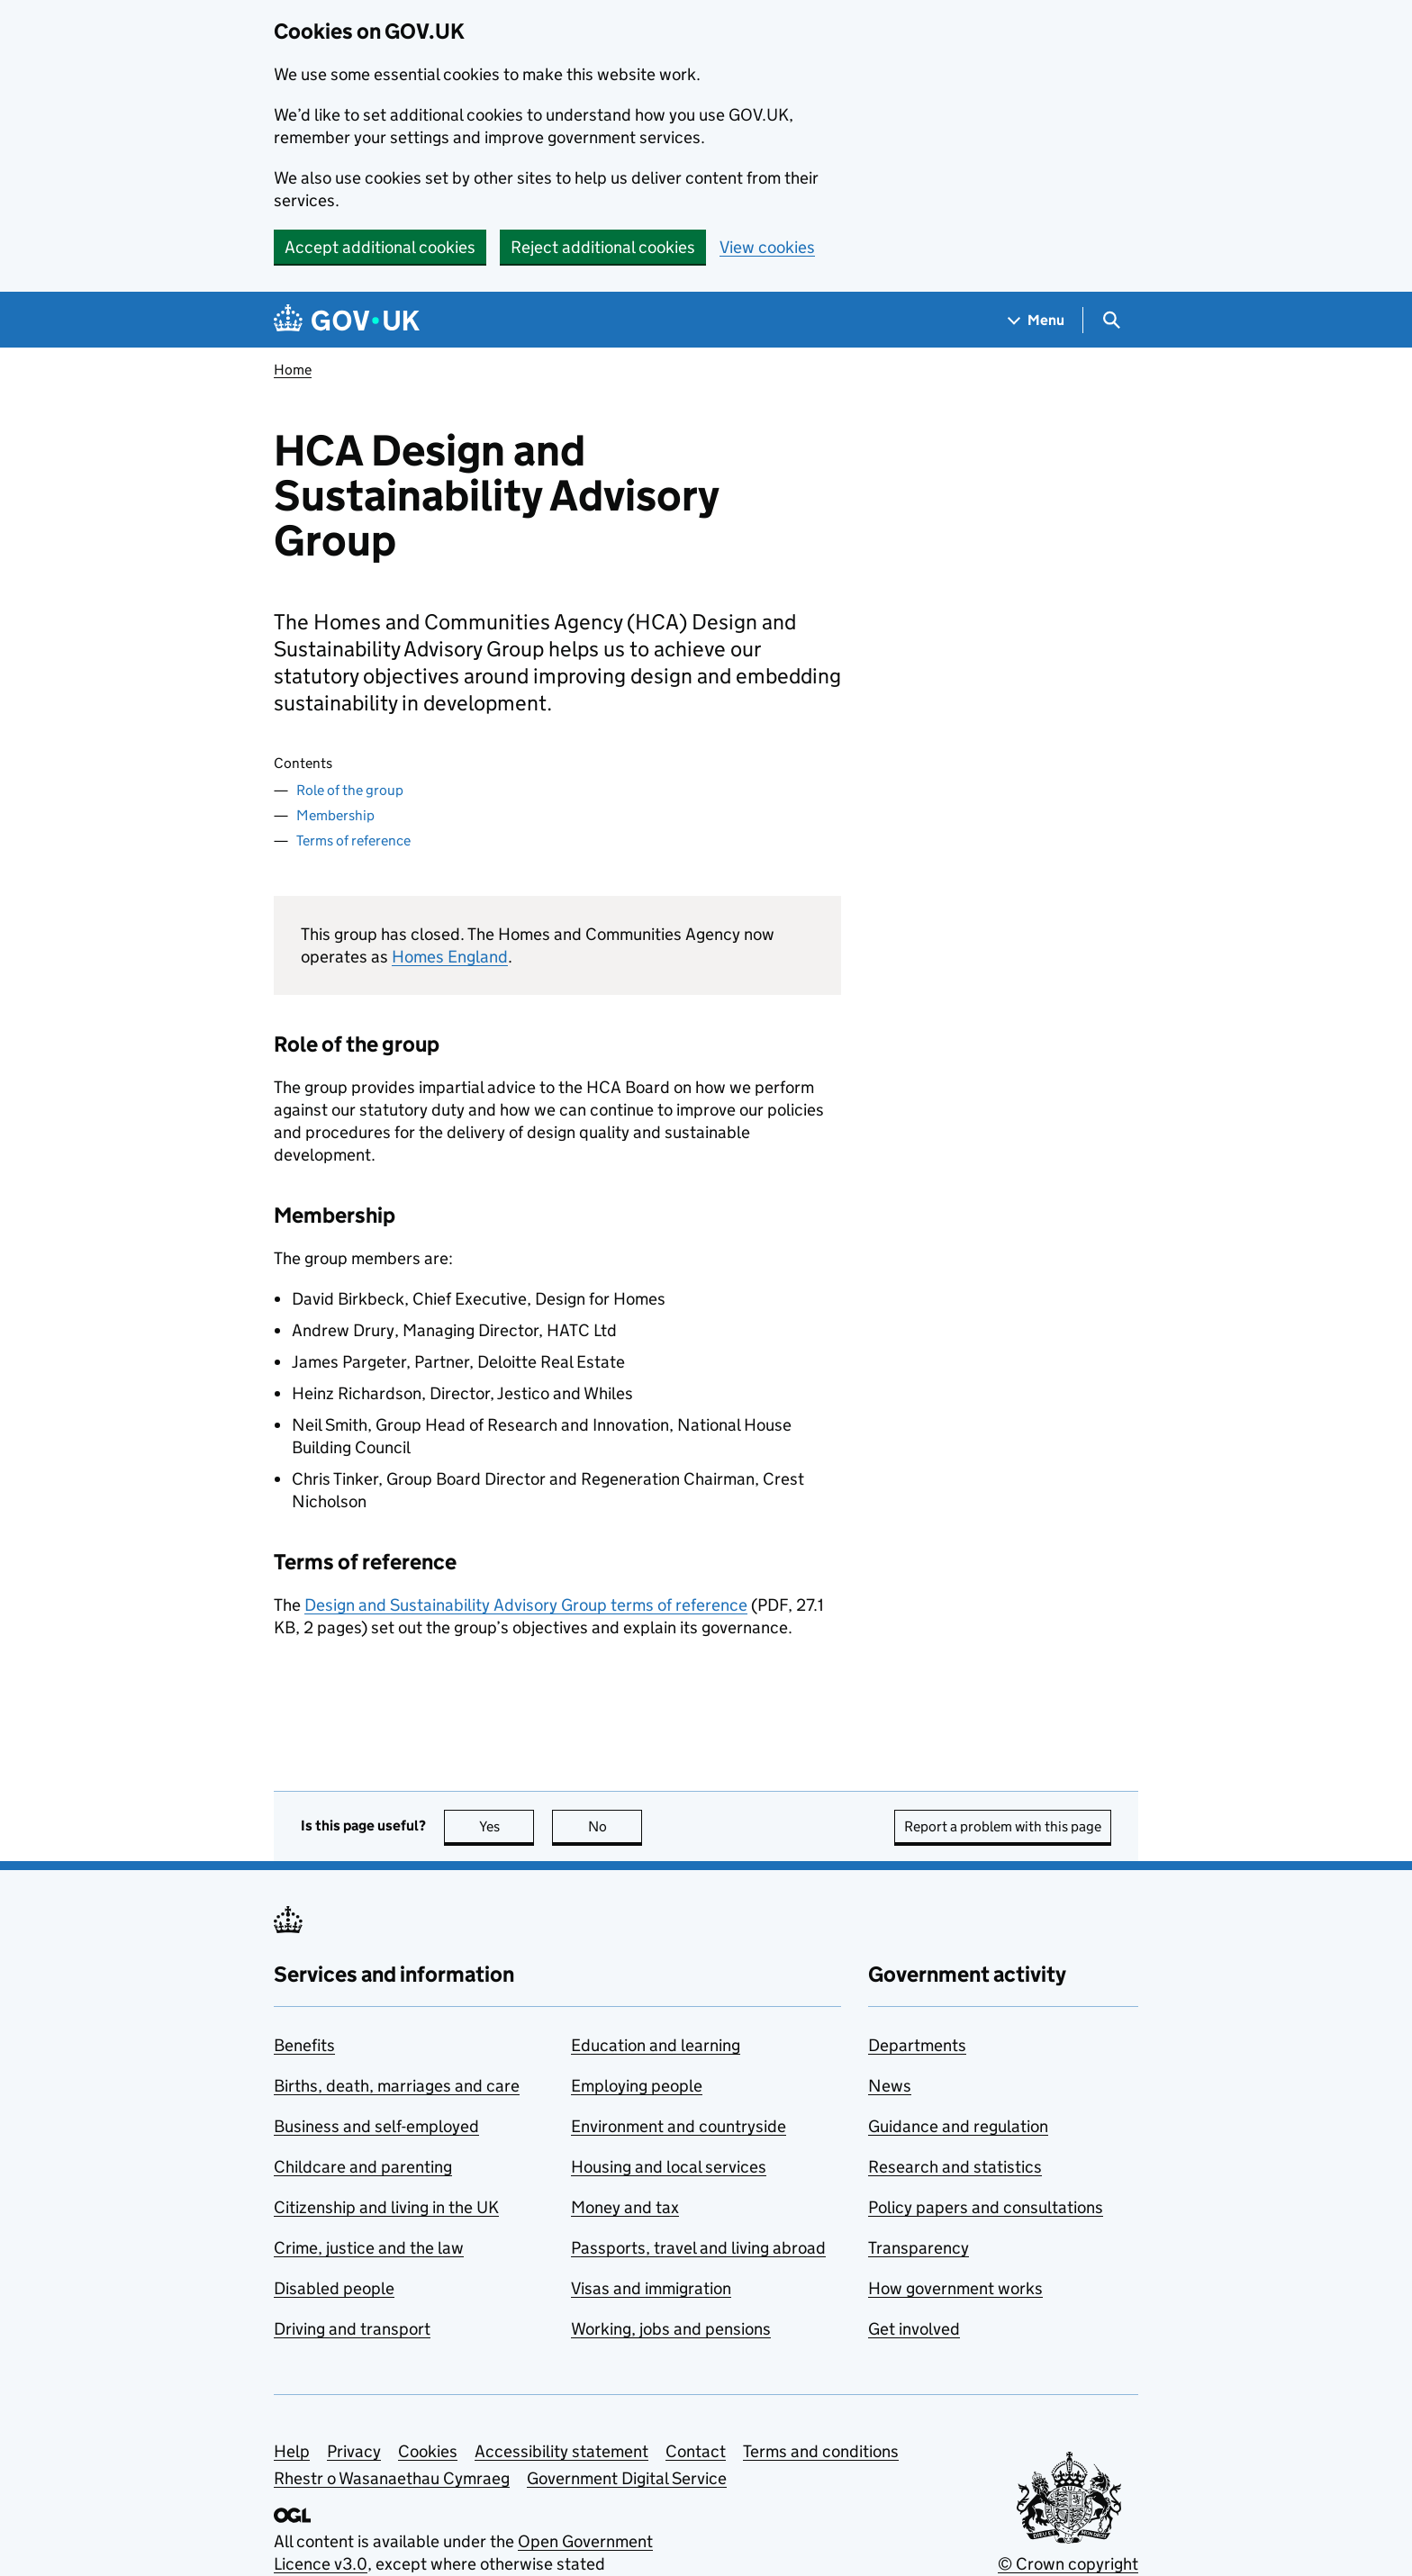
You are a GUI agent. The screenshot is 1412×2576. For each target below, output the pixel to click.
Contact (695, 2451)
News (889, 2085)
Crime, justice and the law (369, 2247)
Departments (917, 2045)
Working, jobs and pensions (671, 2328)
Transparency (918, 2247)
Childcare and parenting (363, 2166)
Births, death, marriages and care (397, 2085)
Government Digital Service (627, 2478)
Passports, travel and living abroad (698, 2247)
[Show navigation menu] (1036, 320)
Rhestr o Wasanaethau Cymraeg (392, 2478)
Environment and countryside (678, 2126)
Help (292, 2451)
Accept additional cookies (380, 247)
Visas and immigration (651, 2288)
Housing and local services (668, 2166)
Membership (335, 815)
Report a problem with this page (1002, 1826)
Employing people (636, 2085)
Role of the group (349, 790)
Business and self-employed (376, 2126)
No (615, 1826)
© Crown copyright (1068, 2563)
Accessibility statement (561, 2451)
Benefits (304, 2045)
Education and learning (655, 2045)
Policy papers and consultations (985, 2207)
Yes (507, 1826)
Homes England (450, 956)
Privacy (354, 2451)
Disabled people (334, 2288)
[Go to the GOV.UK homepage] (347, 320)
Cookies (427, 2451)
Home (293, 369)
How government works (955, 2288)
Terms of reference (353, 840)
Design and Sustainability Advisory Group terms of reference (525, 1605)
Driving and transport (352, 2328)
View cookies (767, 247)
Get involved (914, 2328)
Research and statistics (955, 2166)
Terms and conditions (821, 2451)
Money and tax (625, 2207)
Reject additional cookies (603, 247)
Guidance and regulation (958, 2126)
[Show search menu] (1110, 320)
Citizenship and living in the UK (386, 2207)
